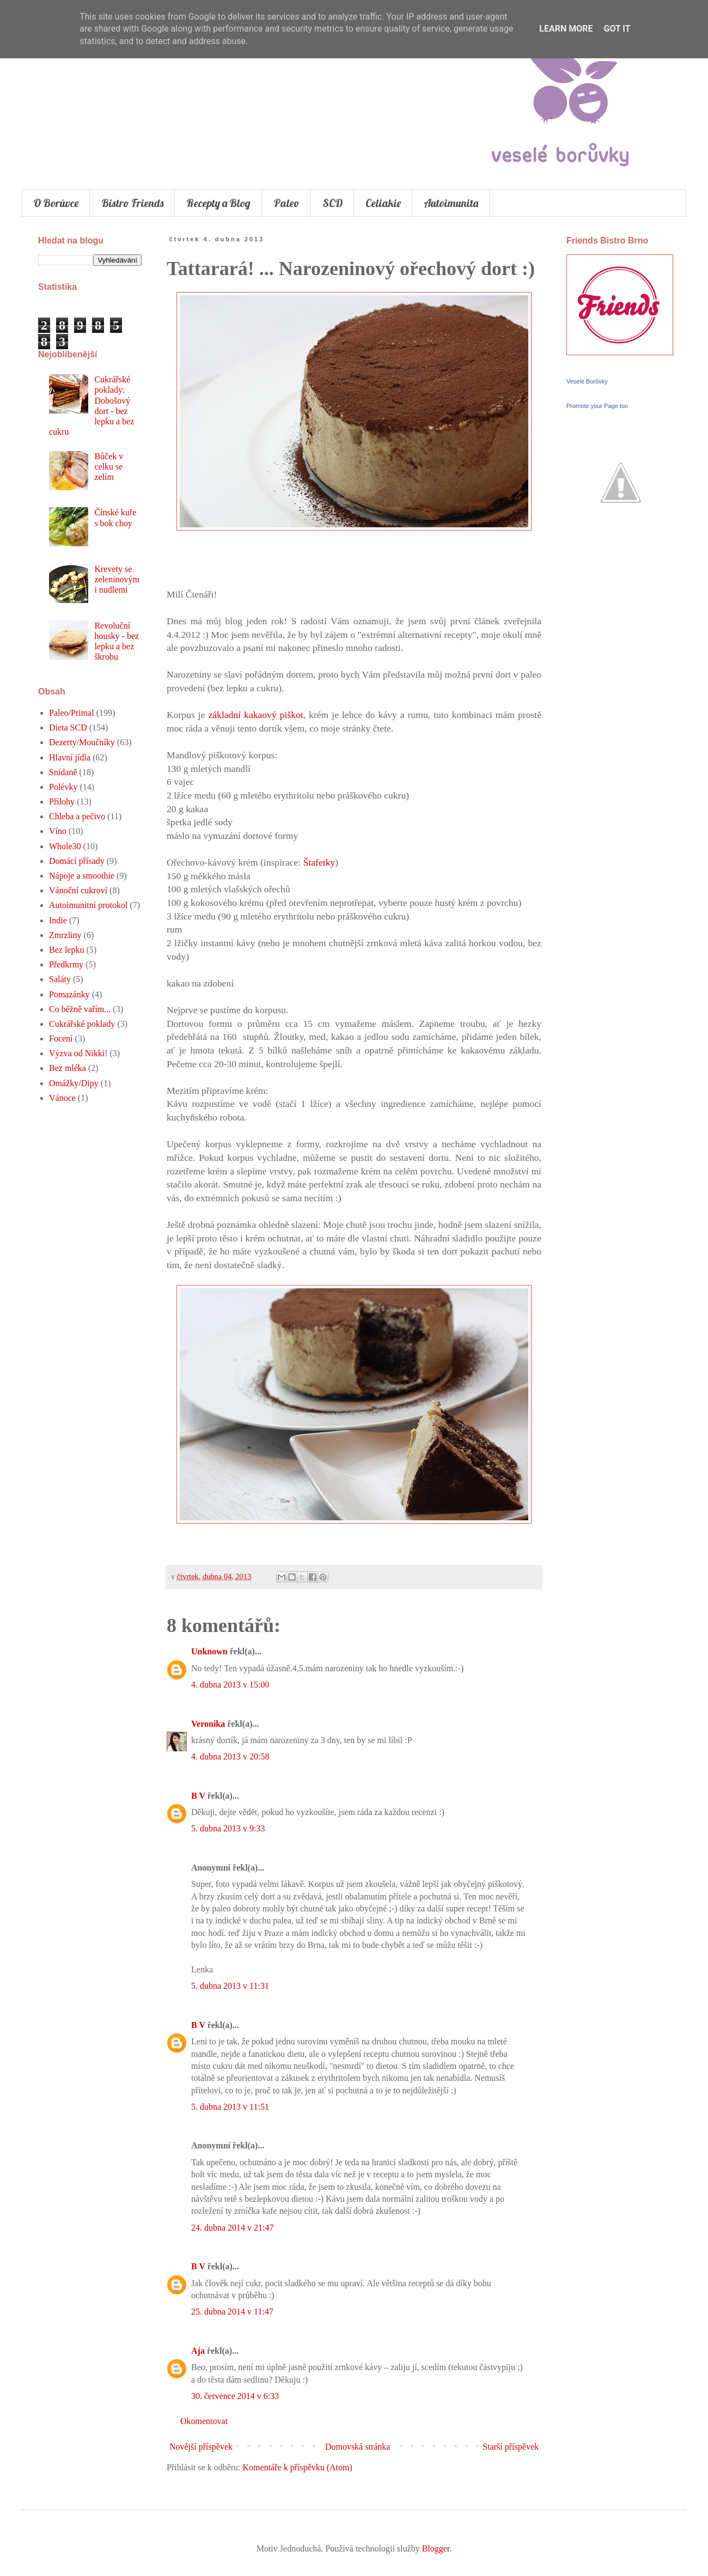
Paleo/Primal (71, 712)
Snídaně (63, 772)
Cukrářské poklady (82, 1023)
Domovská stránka (357, 2446)
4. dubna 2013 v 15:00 (230, 1684)
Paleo (286, 203)
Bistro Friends (132, 203)
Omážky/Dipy (74, 1083)
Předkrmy (66, 964)
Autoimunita (451, 203)
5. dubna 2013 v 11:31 (230, 1985)
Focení (61, 1038)
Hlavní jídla (69, 757)
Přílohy (62, 801)
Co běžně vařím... (80, 1009)
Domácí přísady (77, 861)
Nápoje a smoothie (81, 875)
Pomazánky (69, 994)
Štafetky (319, 862)
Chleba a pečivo (77, 816)
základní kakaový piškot (256, 714)
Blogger (436, 2548)
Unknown (209, 1651)
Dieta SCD (68, 727)
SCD (332, 203)
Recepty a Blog (218, 203)
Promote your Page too (597, 406)
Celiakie (383, 203)
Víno (57, 831)
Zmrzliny (65, 935)
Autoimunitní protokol (88, 905)
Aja (198, 2350)
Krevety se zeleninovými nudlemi (116, 579)
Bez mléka (67, 1068)
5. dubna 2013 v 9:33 (228, 1828)
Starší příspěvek (511, 2446)
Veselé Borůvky (587, 381)
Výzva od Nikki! (78, 1053)
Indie (58, 920)
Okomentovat (204, 2421)
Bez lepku (66, 949)
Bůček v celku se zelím (108, 467)
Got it (616, 28)
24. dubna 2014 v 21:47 (232, 2227)
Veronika (208, 1723)
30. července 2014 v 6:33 (235, 2396)
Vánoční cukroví (78, 890)
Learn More (566, 28)
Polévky (63, 786)
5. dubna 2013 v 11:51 (230, 2106)
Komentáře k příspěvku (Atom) (297, 2467)
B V (198, 1795)
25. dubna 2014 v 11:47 (232, 2311)
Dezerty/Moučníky (82, 742)
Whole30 (65, 846)
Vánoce (62, 1098)
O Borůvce (55, 203)
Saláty (60, 979)
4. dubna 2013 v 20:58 (230, 1756)
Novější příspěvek (201, 2446)
